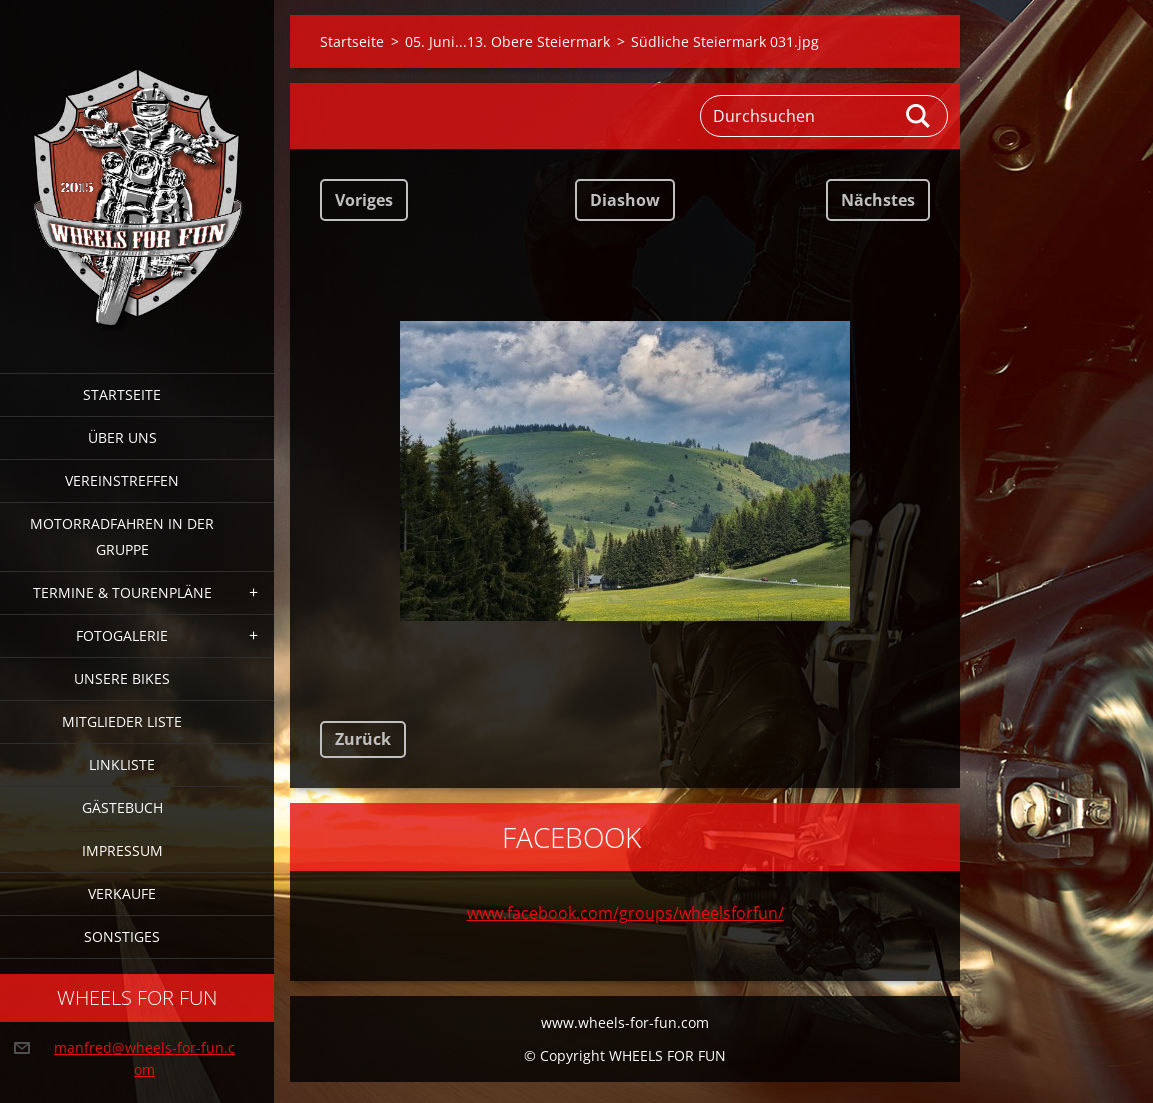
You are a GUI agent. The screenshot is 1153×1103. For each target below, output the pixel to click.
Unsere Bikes (122, 678)
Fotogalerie (122, 635)
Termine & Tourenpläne (122, 592)
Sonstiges (122, 936)
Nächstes (878, 200)
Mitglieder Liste (122, 721)
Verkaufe (122, 893)
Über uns (122, 437)
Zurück (363, 739)
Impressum (122, 850)
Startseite (122, 394)
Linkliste (122, 764)
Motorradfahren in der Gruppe (122, 536)
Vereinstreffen (122, 480)
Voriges (364, 200)
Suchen (919, 116)
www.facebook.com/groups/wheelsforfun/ (625, 913)
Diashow (625, 200)
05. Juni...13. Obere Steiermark (507, 41)
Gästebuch (122, 807)
